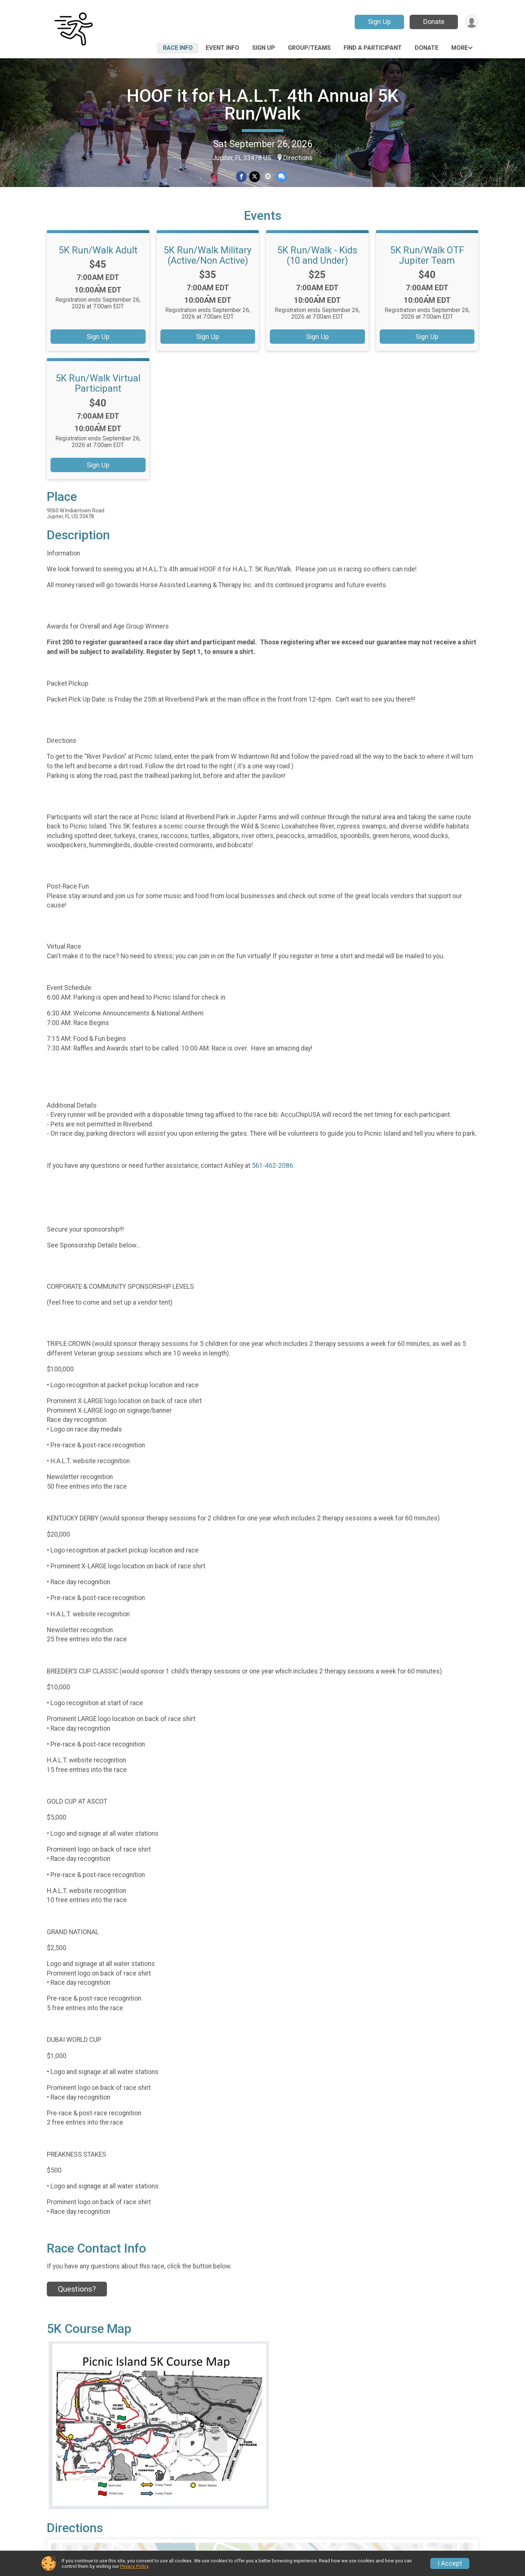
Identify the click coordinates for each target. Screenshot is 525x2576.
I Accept (450, 2563)
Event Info (222, 47)
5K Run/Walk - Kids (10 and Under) (317, 266)
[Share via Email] (267, 177)
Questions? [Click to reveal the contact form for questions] (77, 2300)
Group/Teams (309, 47)
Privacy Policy (134, 2566)
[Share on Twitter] (254, 177)
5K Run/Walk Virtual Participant (98, 395)
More (459, 47)
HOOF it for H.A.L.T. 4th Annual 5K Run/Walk (263, 104)
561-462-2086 (272, 1177)
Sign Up (378, 21)
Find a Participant (373, 47)
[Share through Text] (280, 177)
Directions (298, 158)
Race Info (178, 47)
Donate (433, 21)
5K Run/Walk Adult (98, 261)
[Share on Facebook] (241, 177)
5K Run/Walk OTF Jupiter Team (427, 266)
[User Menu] (471, 22)
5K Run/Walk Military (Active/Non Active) (207, 266)
